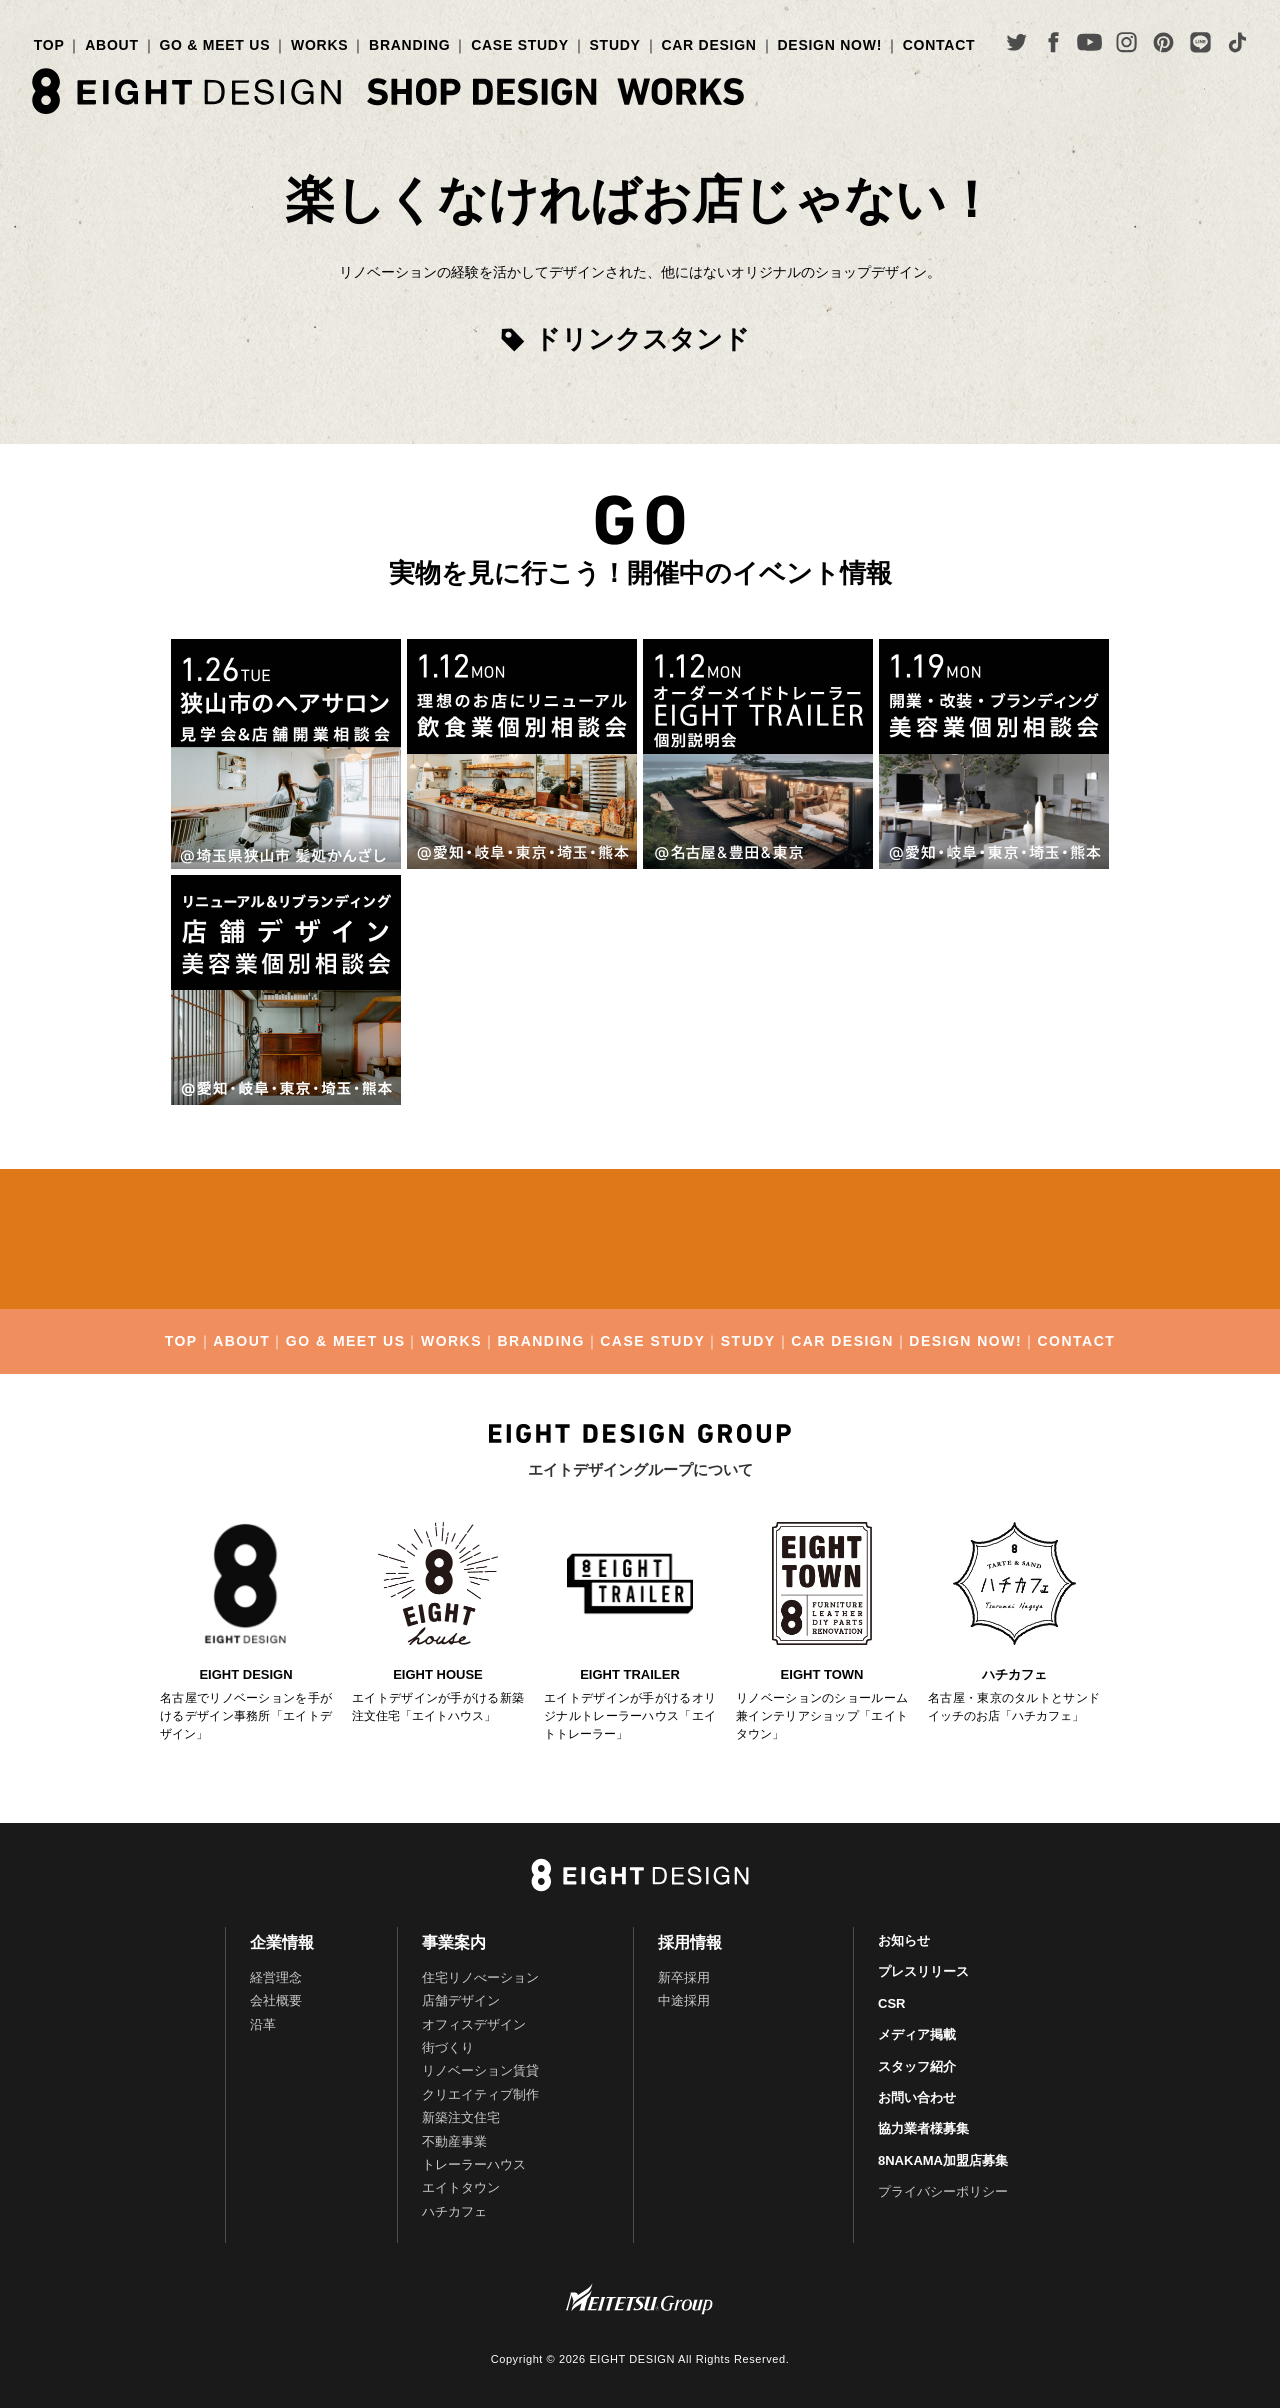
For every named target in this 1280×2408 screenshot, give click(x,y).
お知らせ (904, 1940)
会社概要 (276, 2000)
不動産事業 (454, 2141)
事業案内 (454, 1942)
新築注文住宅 (461, 2117)
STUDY (615, 45)
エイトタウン (461, 2187)
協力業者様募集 (923, 2128)
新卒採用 (684, 1977)
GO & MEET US (214, 45)
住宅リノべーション (480, 1977)
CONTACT (939, 45)
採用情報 (690, 1942)
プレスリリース (923, 1971)
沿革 (263, 2024)
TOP (49, 45)
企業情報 (282, 1942)
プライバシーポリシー (943, 2191)
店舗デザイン (461, 2000)
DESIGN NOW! (829, 45)
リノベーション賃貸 (480, 2070)
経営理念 (276, 1977)
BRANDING (409, 45)
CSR (891, 2003)
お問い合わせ (917, 2097)
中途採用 (684, 2000)
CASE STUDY (520, 45)
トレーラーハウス (474, 2164)
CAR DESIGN (708, 45)
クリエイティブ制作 (480, 2094)
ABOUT (111, 45)
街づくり (448, 2047)
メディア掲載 (917, 2034)
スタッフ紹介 (917, 2066)
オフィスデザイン (474, 2024)
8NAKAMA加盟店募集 (943, 2160)
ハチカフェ (454, 2211)
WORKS (319, 45)
